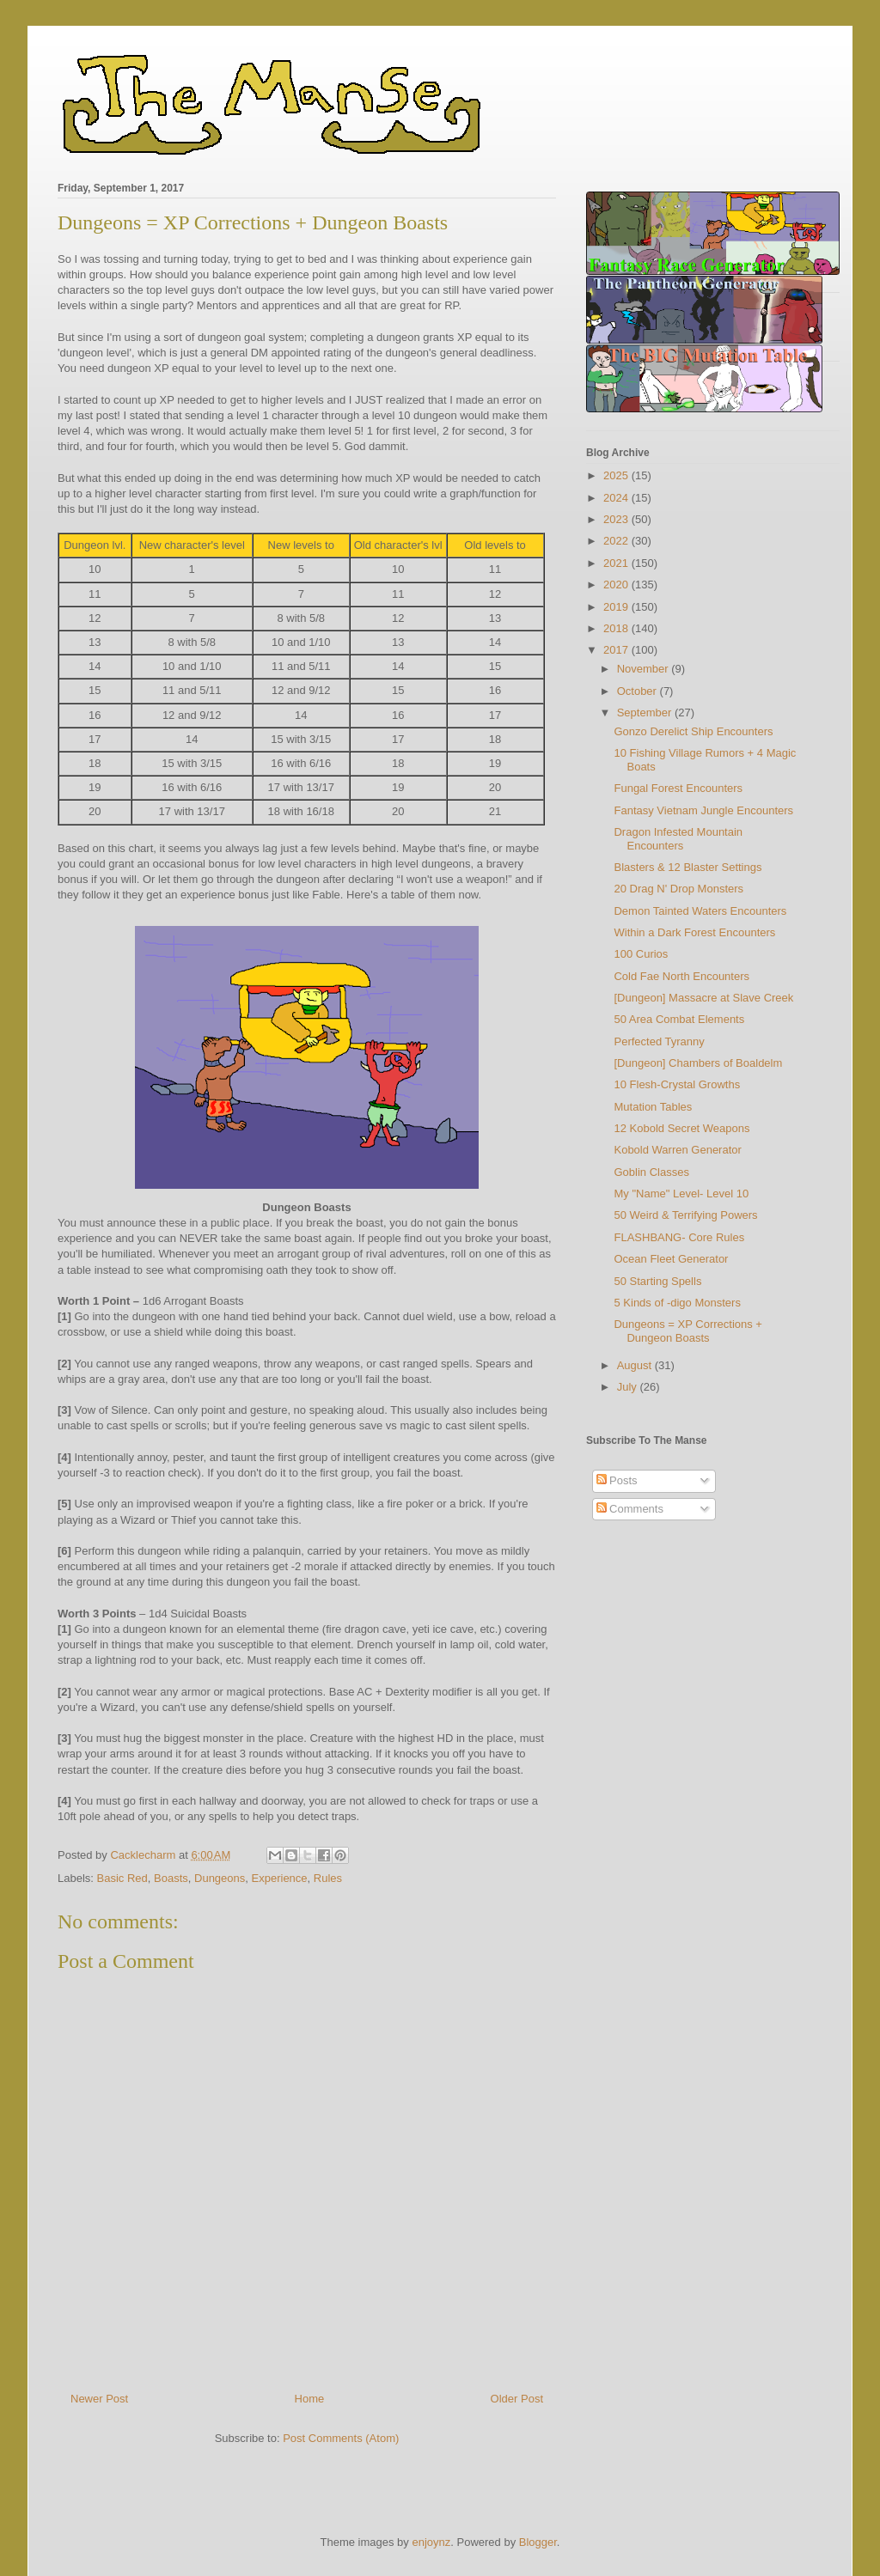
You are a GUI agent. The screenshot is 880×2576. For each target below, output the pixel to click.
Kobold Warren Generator (677, 1149)
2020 (617, 584)
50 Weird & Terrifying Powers (685, 1215)
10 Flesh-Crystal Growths (677, 1084)
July (628, 1386)
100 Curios (641, 953)
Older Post (517, 2398)
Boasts (171, 1878)
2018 (617, 628)
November (644, 668)
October (638, 691)
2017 (617, 649)
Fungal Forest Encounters (678, 788)
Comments (629, 1508)
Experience (280, 1878)
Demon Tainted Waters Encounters (700, 910)
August (636, 1365)
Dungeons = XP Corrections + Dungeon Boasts (687, 1331)
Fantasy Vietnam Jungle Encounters (703, 810)
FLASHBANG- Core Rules (679, 1237)
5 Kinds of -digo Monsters (677, 1302)
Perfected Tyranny (659, 1041)
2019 (617, 606)
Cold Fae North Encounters (681, 976)
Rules (328, 1878)
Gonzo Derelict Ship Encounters (693, 731)
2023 (617, 519)
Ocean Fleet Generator (671, 1258)
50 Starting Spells (657, 1281)
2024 (617, 497)
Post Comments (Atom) (341, 2438)
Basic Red (122, 1878)
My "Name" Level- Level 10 (681, 1193)
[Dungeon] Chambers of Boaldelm (698, 1063)
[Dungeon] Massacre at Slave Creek (703, 997)
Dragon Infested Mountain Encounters (678, 838)
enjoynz (431, 2542)
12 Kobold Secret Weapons (681, 1128)
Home (310, 2398)
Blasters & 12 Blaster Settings (687, 867)
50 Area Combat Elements (679, 1019)
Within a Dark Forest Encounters (694, 932)
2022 (617, 540)
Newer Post (99, 2398)
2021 (617, 563)
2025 (617, 475)
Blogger (538, 2542)
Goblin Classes (651, 1172)
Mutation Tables (653, 1106)
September (646, 712)
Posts (617, 1480)
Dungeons (219, 1878)
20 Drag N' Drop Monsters (678, 888)
